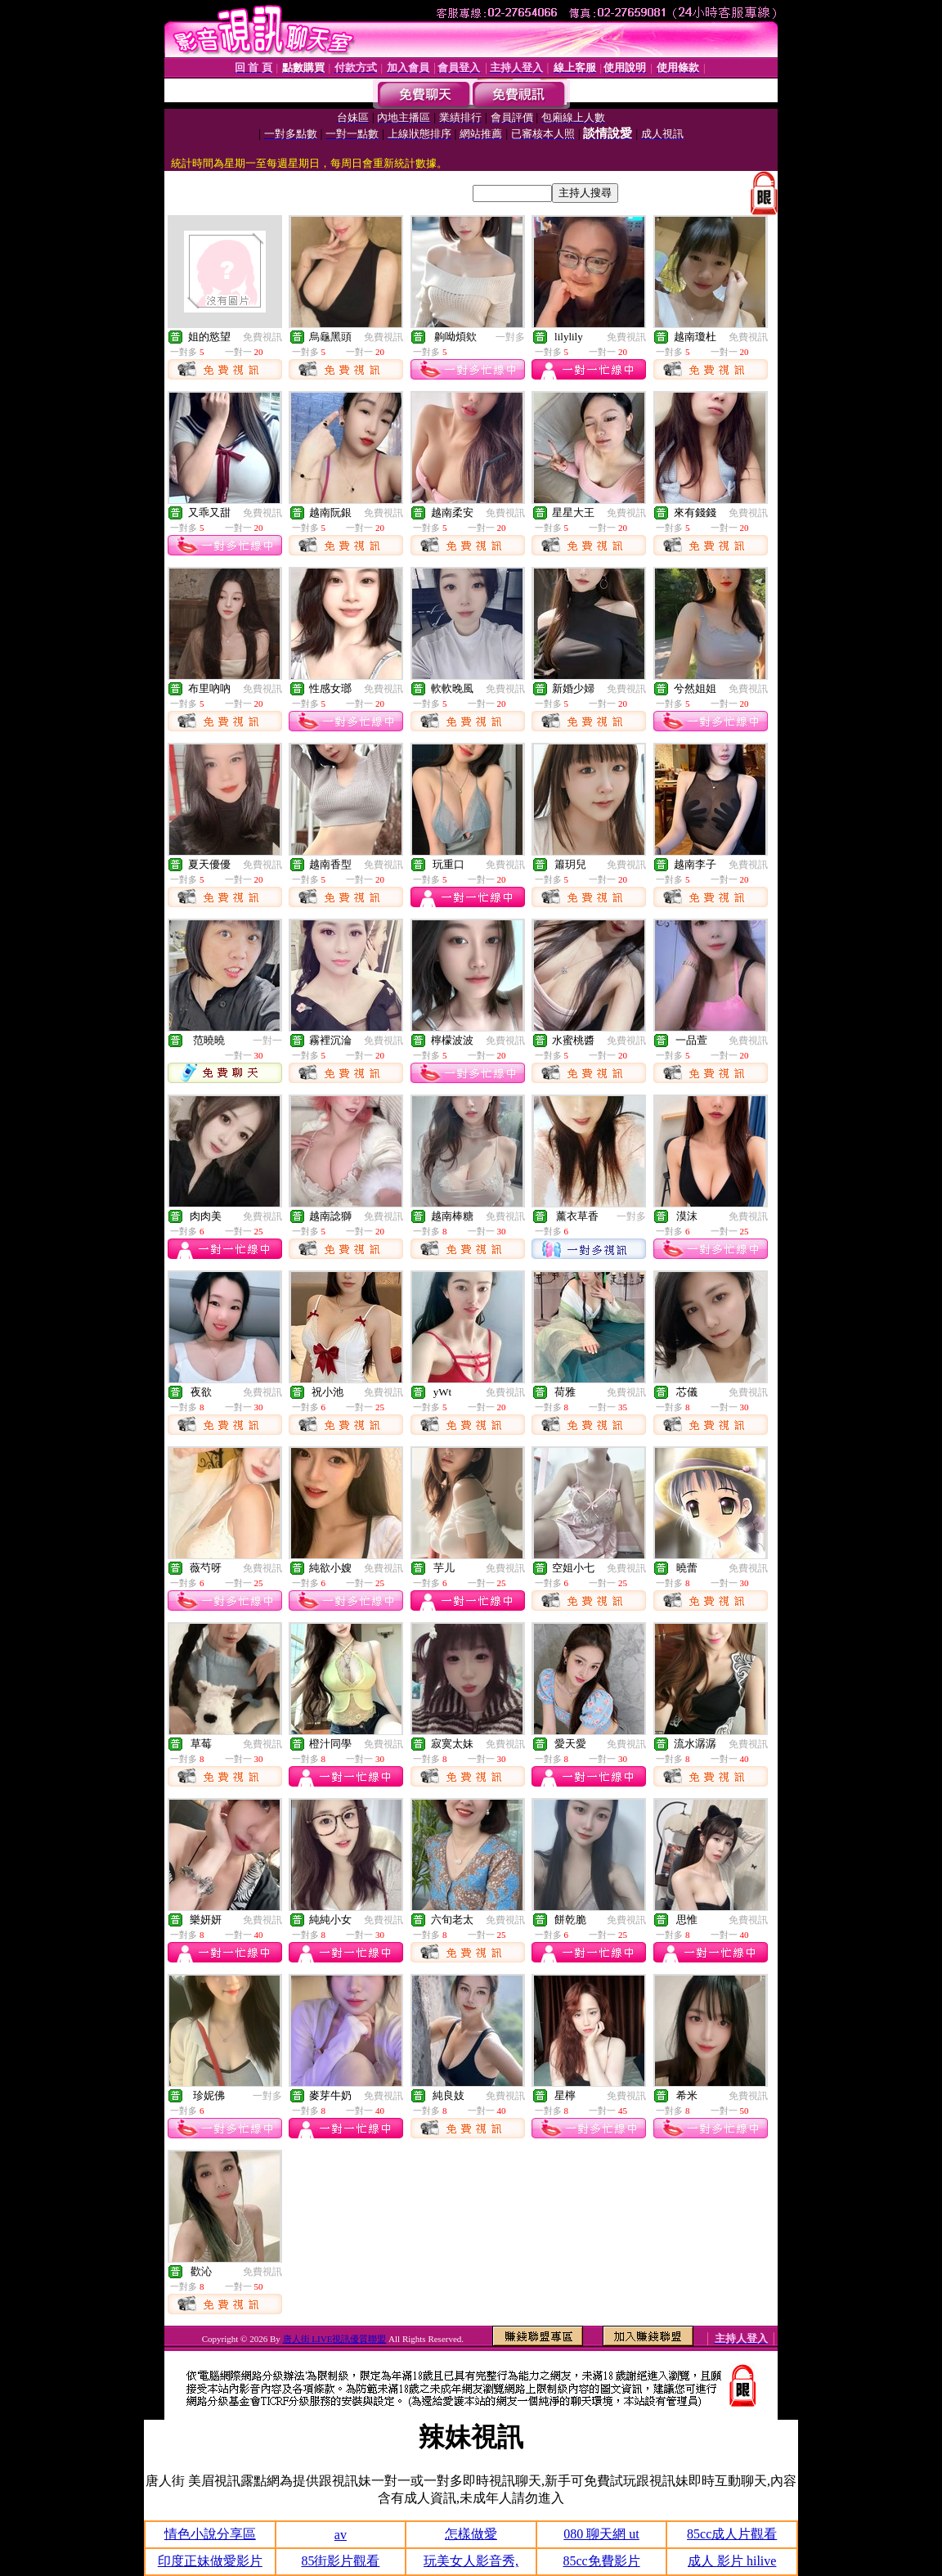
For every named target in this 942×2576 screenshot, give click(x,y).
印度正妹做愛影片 (210, 2561)
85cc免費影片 (601, 2561)
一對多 (510, 337)
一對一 (267, 1040)
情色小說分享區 (210, 2534)
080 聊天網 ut (601, 2534)
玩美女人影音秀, (471, 2561)
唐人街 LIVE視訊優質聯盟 (335, 2339)
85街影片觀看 (340, 2561)
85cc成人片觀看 (732, 2534)
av (340, 2535)
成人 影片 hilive (732, 2561)
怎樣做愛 (471, 2534)
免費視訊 (262, 337)
